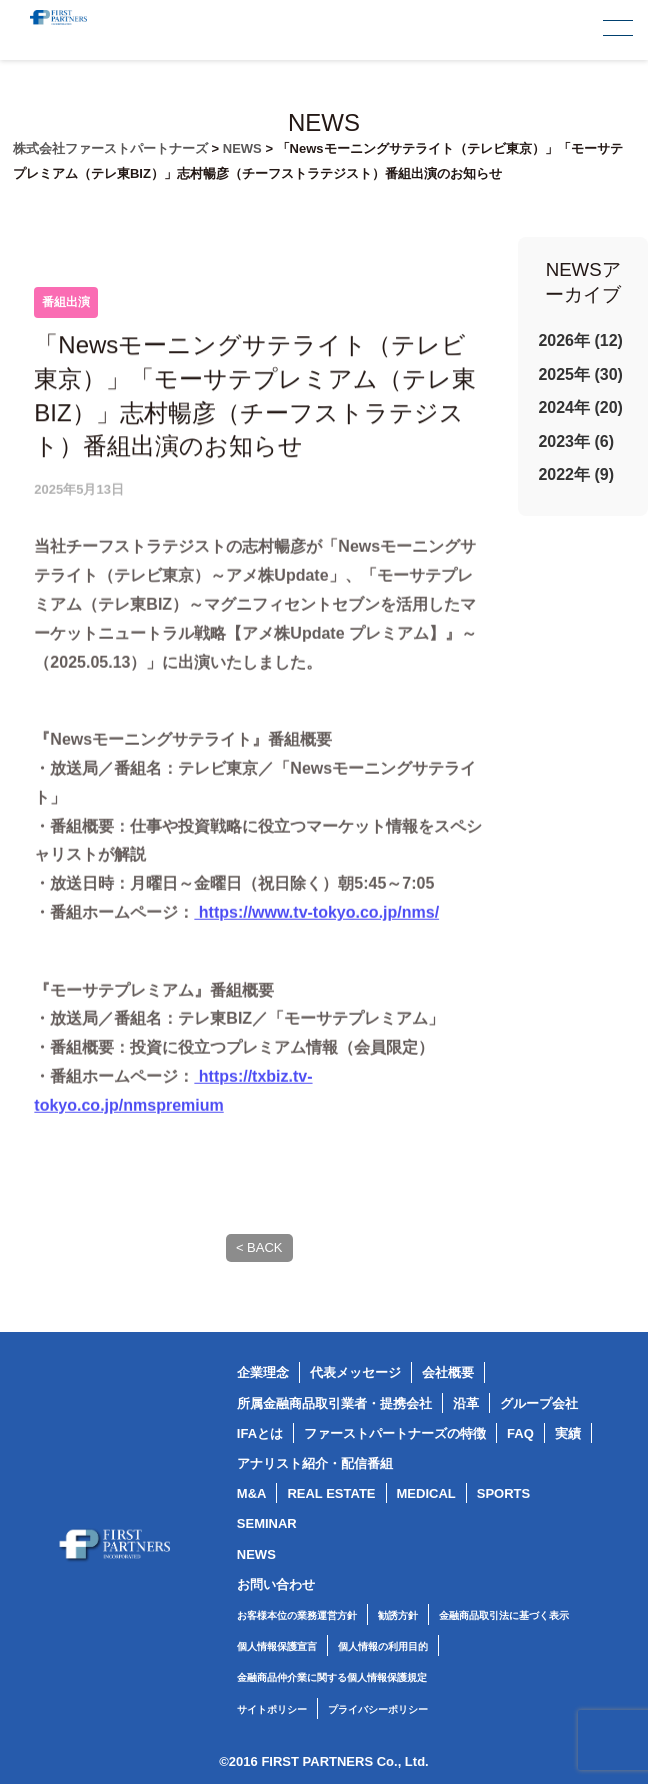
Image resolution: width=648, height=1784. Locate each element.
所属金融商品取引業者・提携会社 (334, 1403)
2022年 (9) (576, 474)
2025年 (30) (580, 374)
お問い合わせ (276, 1584)
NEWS (256, 1554)
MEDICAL (426, 1493)
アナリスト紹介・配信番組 (315, 1463)
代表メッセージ (355, 1372)
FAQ (520, 1433)
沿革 (466, 1403)
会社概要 (448, 1372)
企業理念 (263, 1372)
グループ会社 (539, 1403)
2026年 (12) (580, 340)
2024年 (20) (580, 407)
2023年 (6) (576, 441)
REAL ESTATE (331, 1493)
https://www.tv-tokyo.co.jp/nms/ (316, 940)
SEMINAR (267, 1523)
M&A (252, 1493)
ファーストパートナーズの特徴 (395, 1433)
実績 (568, 1433)
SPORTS (503, 1493)
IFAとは (260, 1433)
